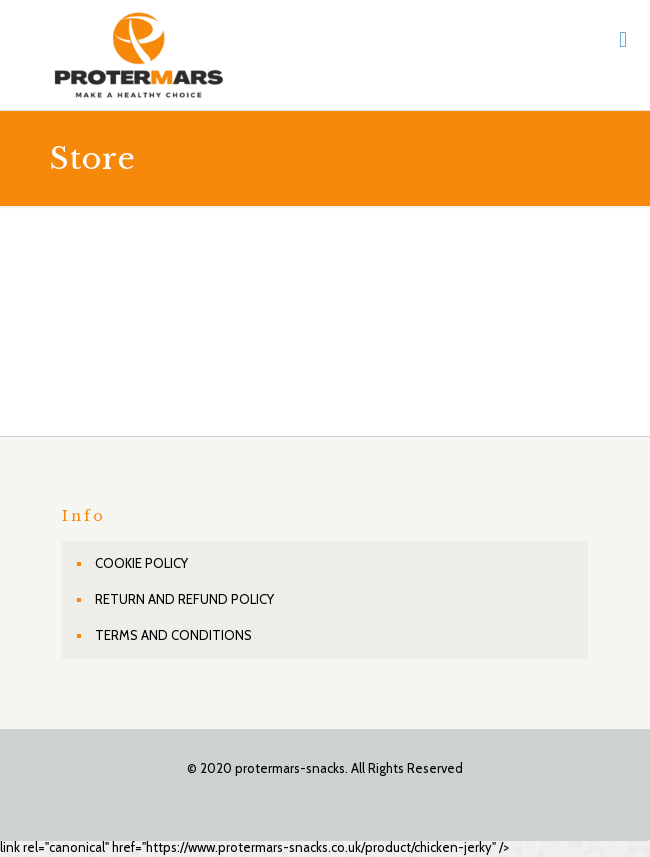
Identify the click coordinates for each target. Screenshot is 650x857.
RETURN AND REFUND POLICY (184, 599)
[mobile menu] (623, 40)
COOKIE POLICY (141, 563)
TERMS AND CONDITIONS (173, 635)
